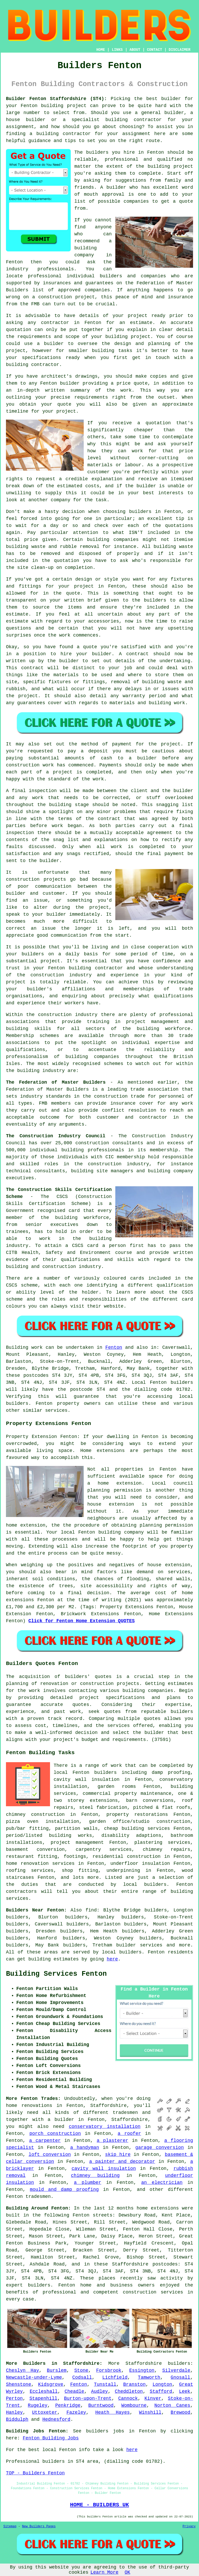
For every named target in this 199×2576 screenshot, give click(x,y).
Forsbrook (108, 2370)
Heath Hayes (112, 2412)
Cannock (128, 2398)
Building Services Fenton (56, 1974)
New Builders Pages (39, 2526)
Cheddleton (129, 2391)
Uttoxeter (44, 2412)
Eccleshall (44, 2391)
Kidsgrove (50, 2384)
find (91, 1910)
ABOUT (135, 50)
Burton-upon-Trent (88, 2398)
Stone (81, 2370)
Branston (134, 2384)
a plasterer (112, 2140)
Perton (14, 2398)
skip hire (118, 2154)
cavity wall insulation (104, 2168)
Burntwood (100, 2405)
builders (179, 2363)
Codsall (82, 2377)
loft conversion (50, 2154)
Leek (184, 2391)
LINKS (117, 50)
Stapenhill (43, 2398)
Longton (162, 2384)
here (112, 1959)
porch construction (55, 2133)
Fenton (113, 1347)
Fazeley (76, 2412)
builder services (139, 1945)
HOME (100, 50)
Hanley (14, 2412)
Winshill (150, 2412)
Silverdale (176, 2370)
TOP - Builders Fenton (35, 2473)
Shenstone (18, 2384)
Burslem (57, 2370)
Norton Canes (172, 2405)
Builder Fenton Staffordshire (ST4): (56, 98)
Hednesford (56, 2419)
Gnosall (180, 2377)
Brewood (180, 2412)
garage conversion (159, 2147)
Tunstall (105, 2384)
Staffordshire (143, 2363)
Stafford (161, 2391)
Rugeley (37, 2405)
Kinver (152, 2398)
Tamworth (149, 2377)
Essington (141, 2370)
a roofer (129, 2133)
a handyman (84, 2147)
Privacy (189, 2526)
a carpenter (45, 2140)
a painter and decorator (122, 2161)
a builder (61, 2119)
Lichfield (114, 2377)
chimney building (95, 2175)
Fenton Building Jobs (51, 2438)
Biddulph (17, 2419)
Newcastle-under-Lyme (34, 2377)
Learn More (104, 2572)
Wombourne (133, 2405)
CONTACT (154, 50)
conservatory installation (104, 2126)
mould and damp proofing (64, 2189)
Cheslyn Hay (22, 2370)
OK (127, 2572)
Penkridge (67, 2405)
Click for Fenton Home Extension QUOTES (81, 1621)
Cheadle (74, 2391)
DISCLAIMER (179, 50)
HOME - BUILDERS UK (99, 2505)
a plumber (87, 2182)
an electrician (161, 2182)
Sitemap (9, 2526)
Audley (99, 2391)
